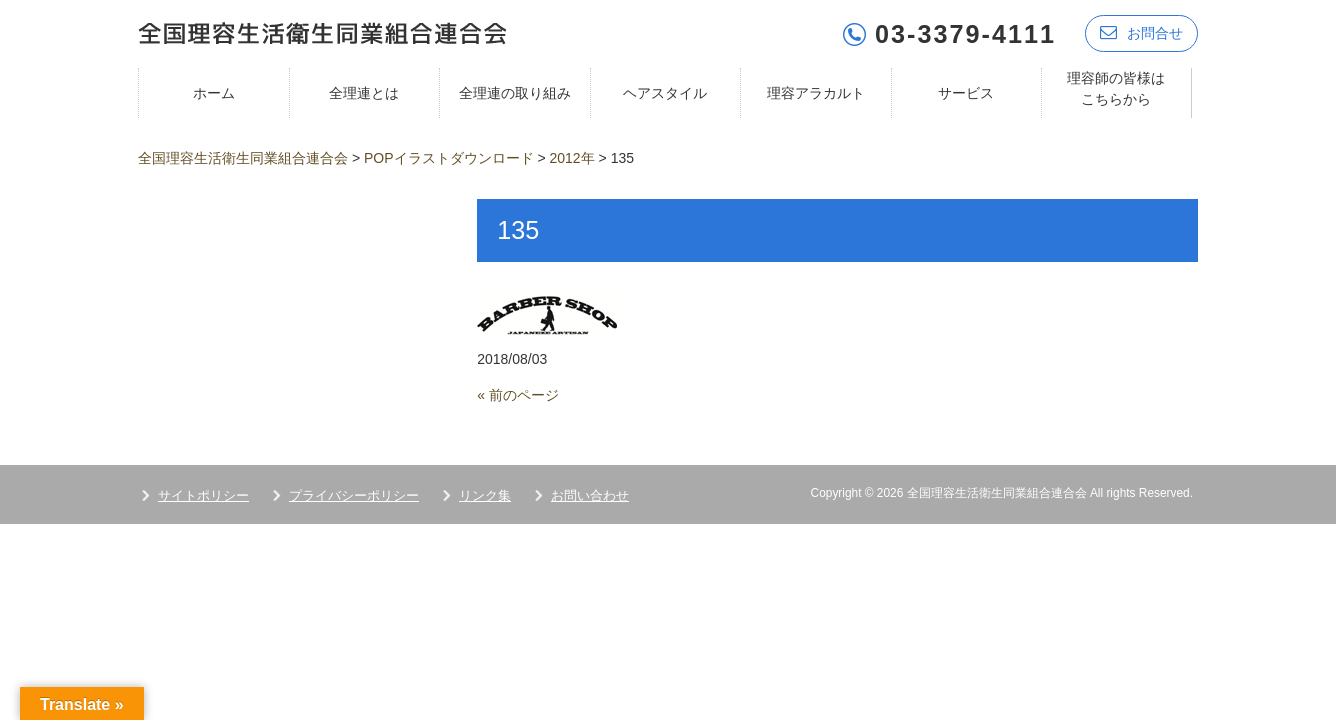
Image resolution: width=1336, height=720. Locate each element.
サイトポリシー (203, 494)
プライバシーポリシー (354, 494)
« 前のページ (518, 394)
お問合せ (1141, 32)
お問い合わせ (590, 494)
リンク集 (485, 494)
